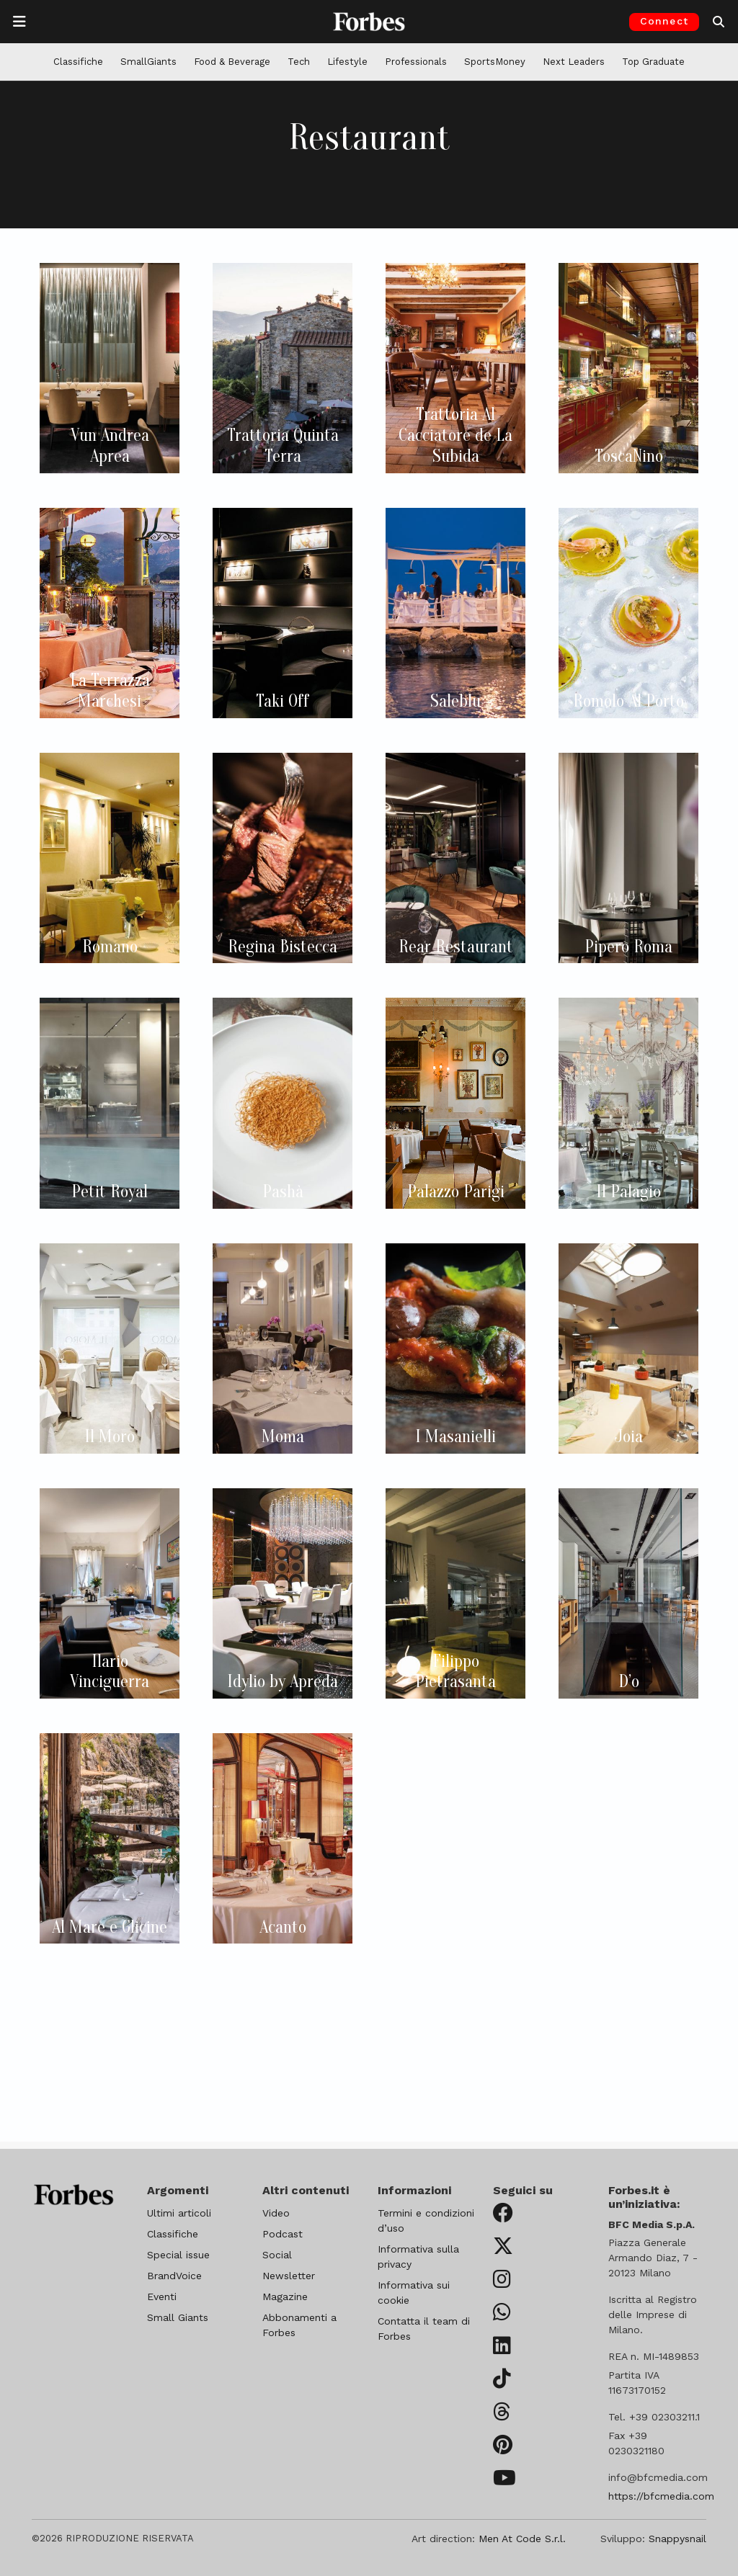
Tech (299, 61)
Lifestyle (347, 61)
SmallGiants (148, 61)
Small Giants (177, 2317)
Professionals (416, 61)
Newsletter (288, 2275)
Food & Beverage (232, 61)
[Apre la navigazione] (19, 21)
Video (276, 2213)
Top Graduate (653, 61)
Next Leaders (574, 61)
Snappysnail (677, 2538)
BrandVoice (174, 2275)
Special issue (178, 2254)
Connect (664, 21)
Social (277, 2254)
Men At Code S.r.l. (522, 2538)
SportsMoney (494, 61)
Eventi (162, 2296)
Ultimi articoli (179, 2213)
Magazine (285, 2296)
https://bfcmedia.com (661, 2496)
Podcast (282, 2234)
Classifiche (78, 61)
